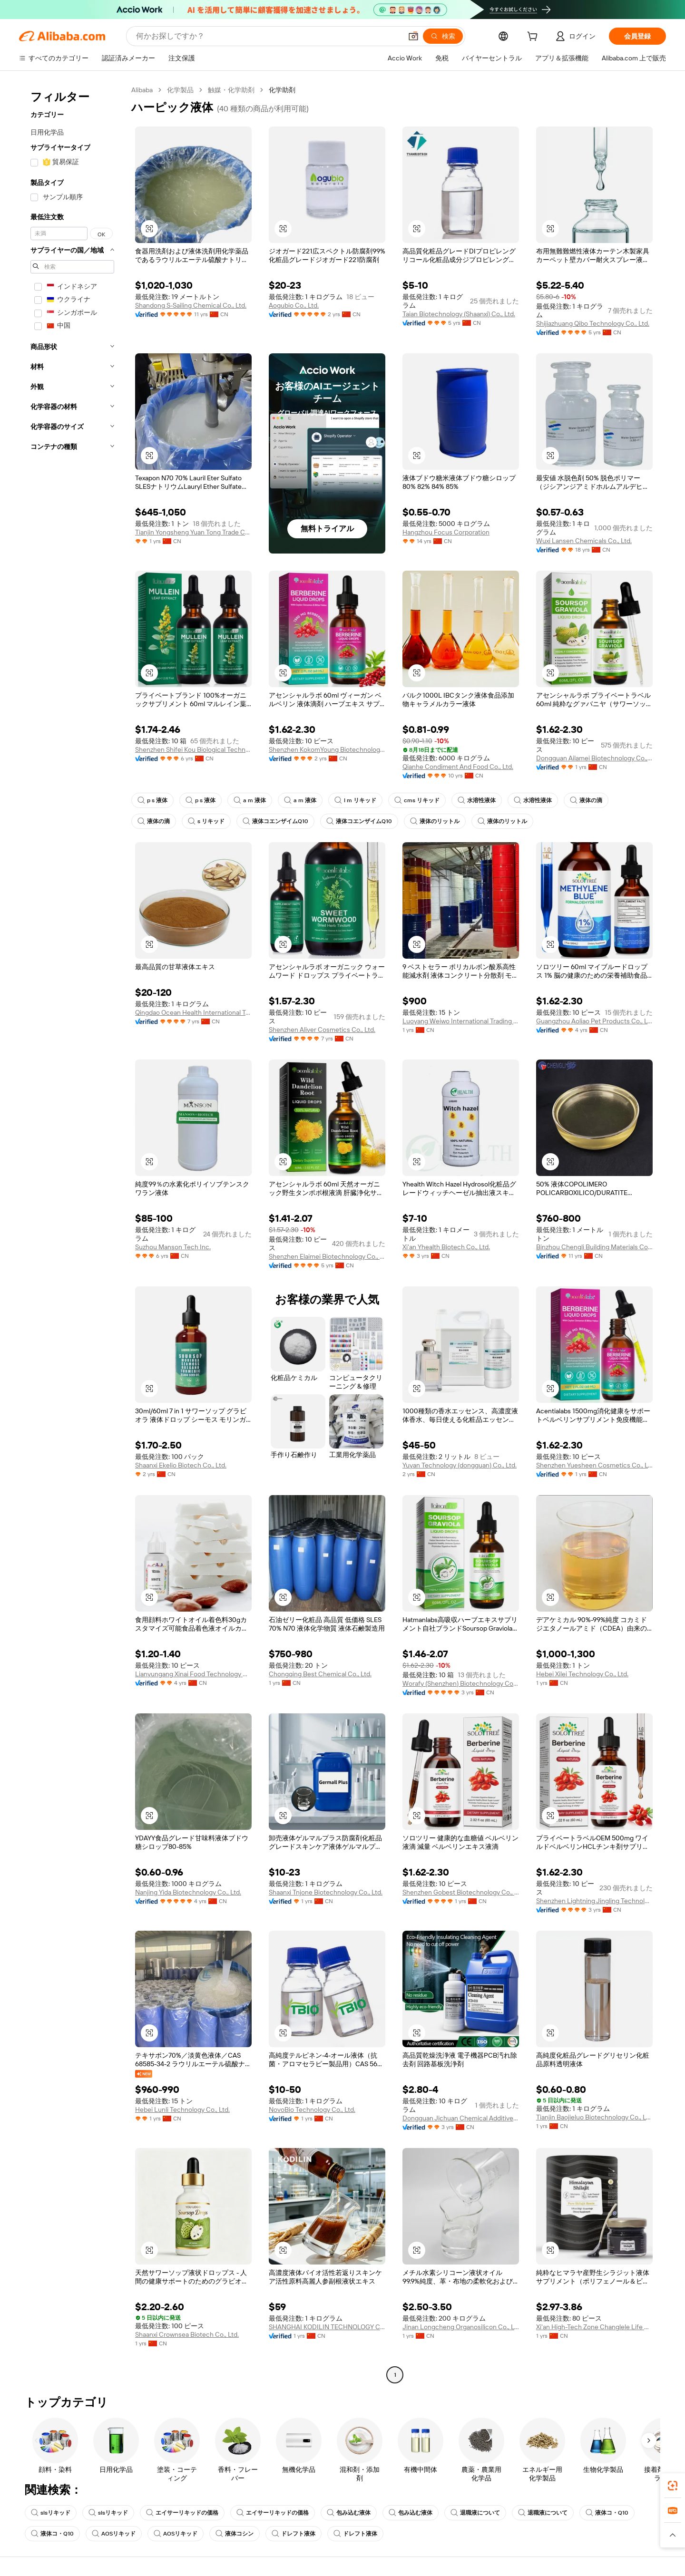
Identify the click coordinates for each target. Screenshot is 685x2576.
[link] (672, 2485)
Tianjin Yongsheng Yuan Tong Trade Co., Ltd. (193, 532)
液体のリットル (435, 821)
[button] (413, 36)
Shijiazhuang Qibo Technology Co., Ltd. (592, 323)
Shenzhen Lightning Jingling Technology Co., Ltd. (594, 1901)
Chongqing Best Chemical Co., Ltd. (320, 1674)
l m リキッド (355, 800)
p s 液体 (152, 800)
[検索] (443, 36)
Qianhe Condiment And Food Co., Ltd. (457, 766)
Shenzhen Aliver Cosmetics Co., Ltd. (322, 1029)
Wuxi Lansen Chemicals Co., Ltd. (584, 540)
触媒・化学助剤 (231, 90)
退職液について (475, 2513)
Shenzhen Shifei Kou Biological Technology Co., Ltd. (193, 749)
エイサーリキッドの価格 (182, 2513)
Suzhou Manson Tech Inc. (173, 1247)
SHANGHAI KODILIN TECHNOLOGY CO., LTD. (327, 2327)
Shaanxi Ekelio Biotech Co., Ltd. (180, 1465)
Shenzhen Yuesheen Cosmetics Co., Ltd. (594, 1465)
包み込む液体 (349, 2513)
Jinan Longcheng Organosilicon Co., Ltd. (460, 2327)
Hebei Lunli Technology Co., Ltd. (182, 2109)
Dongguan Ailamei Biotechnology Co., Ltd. (594, 758)
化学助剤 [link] (282, 90)
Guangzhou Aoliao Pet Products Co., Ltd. (594, 1021)
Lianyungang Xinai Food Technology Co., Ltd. (193, 1674)
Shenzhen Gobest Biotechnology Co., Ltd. (460, 1892)
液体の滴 (586, 800)
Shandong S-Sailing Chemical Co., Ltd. (190, 305)
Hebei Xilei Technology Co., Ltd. (582, 1674)
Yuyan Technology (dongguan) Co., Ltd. (459, 1465)
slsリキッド (50, 2513)
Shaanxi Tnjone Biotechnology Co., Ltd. (325, 1892)
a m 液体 (250, 800)
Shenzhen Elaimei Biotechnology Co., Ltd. (327, 1256)
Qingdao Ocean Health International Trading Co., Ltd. (193, 1012)
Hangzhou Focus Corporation (445, 532)
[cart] (534, 37)
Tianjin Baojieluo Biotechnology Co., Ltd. (594, 2117)
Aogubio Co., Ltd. (294, 305)
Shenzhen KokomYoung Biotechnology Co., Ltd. (327, 749)
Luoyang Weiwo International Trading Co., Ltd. (460, 1021)
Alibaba (142, 90)
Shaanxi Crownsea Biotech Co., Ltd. (187, 2334)
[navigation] (72, 1233)
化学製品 (180, 90)
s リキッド (206, 821)
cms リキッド (417, 800)
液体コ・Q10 (607, 2513)
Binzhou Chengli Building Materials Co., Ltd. (594, 1247)
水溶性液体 (477, 800)
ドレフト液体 (293, 2533)
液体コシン (234, 2533)
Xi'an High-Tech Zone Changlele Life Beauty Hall (594, 2327)
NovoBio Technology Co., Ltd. (312, 2109)
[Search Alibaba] (268, 36)
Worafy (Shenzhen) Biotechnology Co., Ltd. (460, 1683)
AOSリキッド (114, 2533)
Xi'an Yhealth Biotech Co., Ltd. (446, 1247)
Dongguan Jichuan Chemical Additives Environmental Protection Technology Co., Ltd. (460, 2118)
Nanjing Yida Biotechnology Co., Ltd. (188, 1892)
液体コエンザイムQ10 (275, 821)
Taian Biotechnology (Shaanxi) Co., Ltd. (458, 314)
